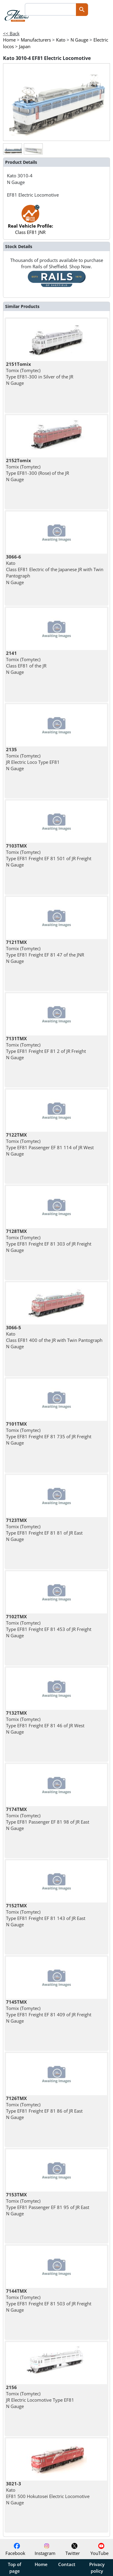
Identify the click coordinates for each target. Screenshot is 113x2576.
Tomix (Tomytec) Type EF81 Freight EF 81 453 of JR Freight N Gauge (48, 1626)
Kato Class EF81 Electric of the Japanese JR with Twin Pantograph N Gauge (54, 569)
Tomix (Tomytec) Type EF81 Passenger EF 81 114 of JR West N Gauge (50, 1144)
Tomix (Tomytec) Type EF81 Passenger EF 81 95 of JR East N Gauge (47, 2204)
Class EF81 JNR (30, 222)
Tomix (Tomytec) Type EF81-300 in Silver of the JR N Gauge (39, 373)
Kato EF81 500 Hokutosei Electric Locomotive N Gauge (47, 2493)
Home (41, 2564)
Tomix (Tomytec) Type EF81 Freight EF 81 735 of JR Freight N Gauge (48, 1433)
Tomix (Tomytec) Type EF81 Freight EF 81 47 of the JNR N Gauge (45, 951)
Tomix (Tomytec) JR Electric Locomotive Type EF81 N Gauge (40, 2397)
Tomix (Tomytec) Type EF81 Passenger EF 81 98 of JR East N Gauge (47, 1818)
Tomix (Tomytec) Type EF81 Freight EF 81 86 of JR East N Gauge (44, 2107)
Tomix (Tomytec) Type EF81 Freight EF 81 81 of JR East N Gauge (44, 1529)
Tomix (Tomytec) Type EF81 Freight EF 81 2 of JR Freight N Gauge (46, 1048)
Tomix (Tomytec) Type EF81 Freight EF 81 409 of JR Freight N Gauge (48, 2011)
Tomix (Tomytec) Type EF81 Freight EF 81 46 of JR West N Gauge (45, 1722)
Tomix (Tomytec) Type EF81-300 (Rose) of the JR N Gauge (37, 470)
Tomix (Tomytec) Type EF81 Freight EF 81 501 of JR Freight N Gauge (48, 855)
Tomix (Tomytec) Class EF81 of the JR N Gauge (26, 662)
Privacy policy (97, 2567)
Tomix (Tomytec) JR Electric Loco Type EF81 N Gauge (33, 759)
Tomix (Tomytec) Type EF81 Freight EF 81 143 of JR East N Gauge (45, 1915)
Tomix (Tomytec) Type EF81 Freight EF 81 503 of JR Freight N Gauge (48, 2300)
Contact (66, 2564)
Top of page (14, 2567)
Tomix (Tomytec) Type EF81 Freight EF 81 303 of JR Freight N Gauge (48, 1240)
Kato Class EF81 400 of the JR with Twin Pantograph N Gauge (54, 1337)
